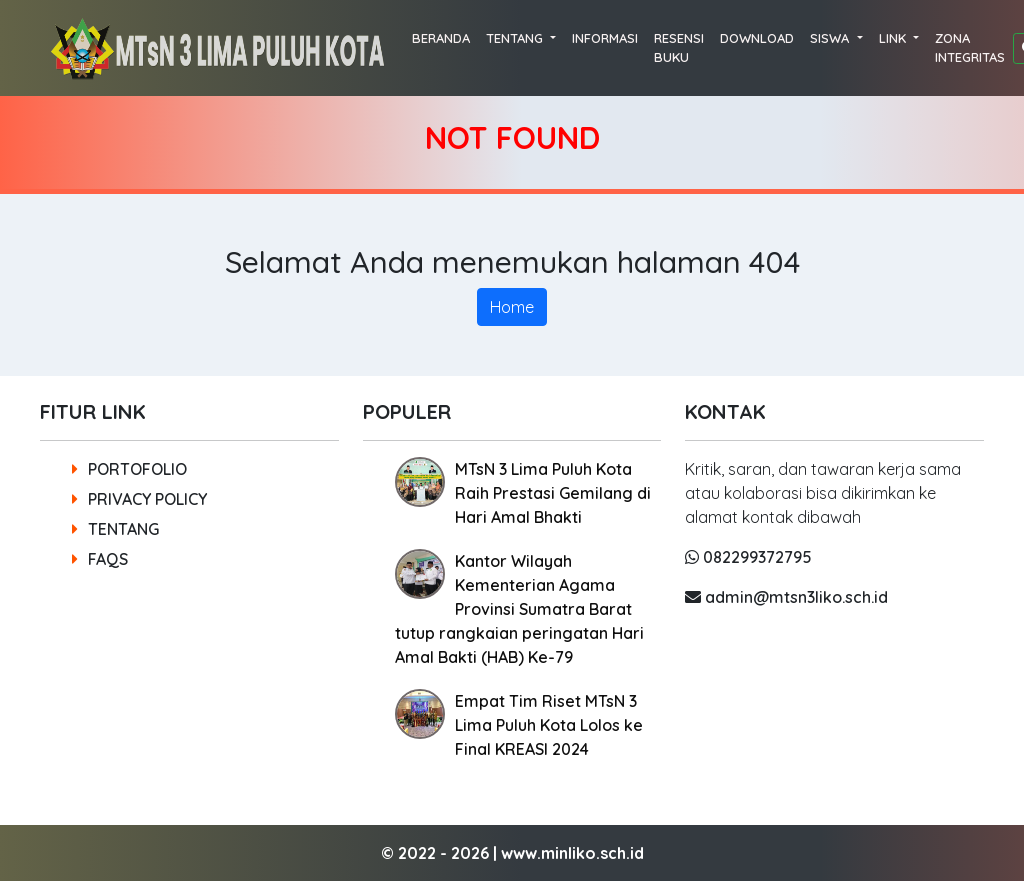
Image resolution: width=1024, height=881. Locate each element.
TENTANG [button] (516, 38)
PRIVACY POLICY (139, 499)
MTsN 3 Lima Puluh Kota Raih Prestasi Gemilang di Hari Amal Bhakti (553, 493)
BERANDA (441, 38)
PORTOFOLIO (129, 469)
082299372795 (748, 557)
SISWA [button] (831, 38)
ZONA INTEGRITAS (970, 48)
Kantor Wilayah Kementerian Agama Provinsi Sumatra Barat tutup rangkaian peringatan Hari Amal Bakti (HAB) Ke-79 (519, 609)
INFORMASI (605, 38)
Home (512, 307)
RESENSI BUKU (679, 48)
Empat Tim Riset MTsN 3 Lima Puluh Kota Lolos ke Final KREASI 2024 (549, 725)
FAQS (100, 559)
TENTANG (115, 529)
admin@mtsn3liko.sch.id (786, 597)
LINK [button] (894, 38)
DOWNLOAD (757, 38)
